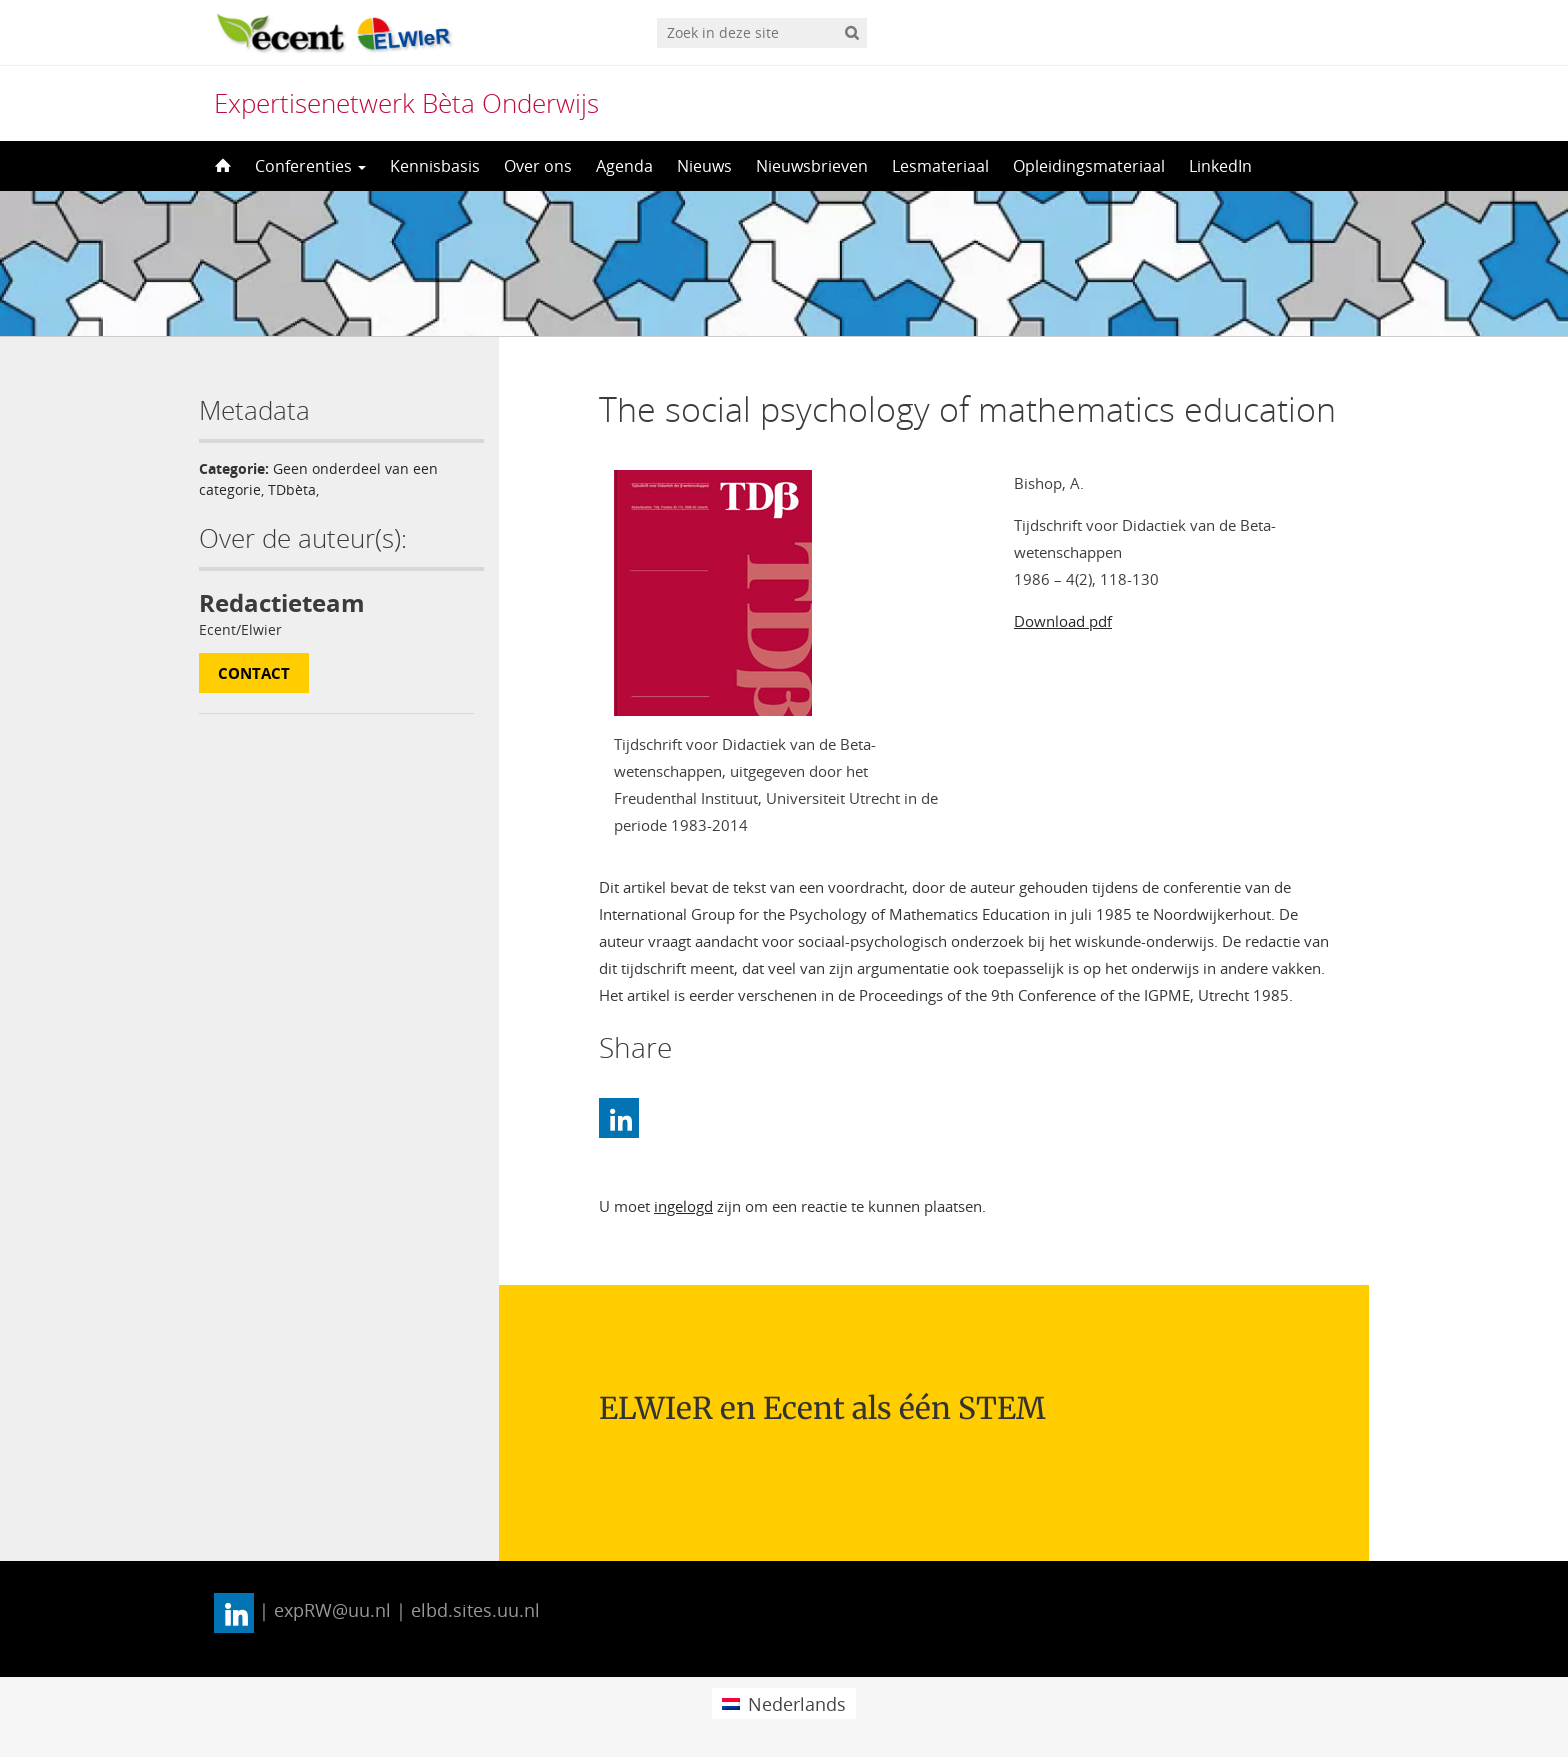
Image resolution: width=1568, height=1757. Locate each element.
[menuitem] (783, 1703)
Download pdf (1063, 621)
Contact (254, 673)
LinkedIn (1220, 166)
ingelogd (683, 1206)
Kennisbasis (435, 166)
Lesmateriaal (940, 166)
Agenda (624, 166)
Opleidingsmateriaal (1089, 166)
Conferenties (310, 166)
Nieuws (704, 166)
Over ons (538, 166)
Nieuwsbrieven (812, 166)
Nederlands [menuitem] (797, 1704)
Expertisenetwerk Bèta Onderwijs (406, 103)
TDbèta (292, 489)
